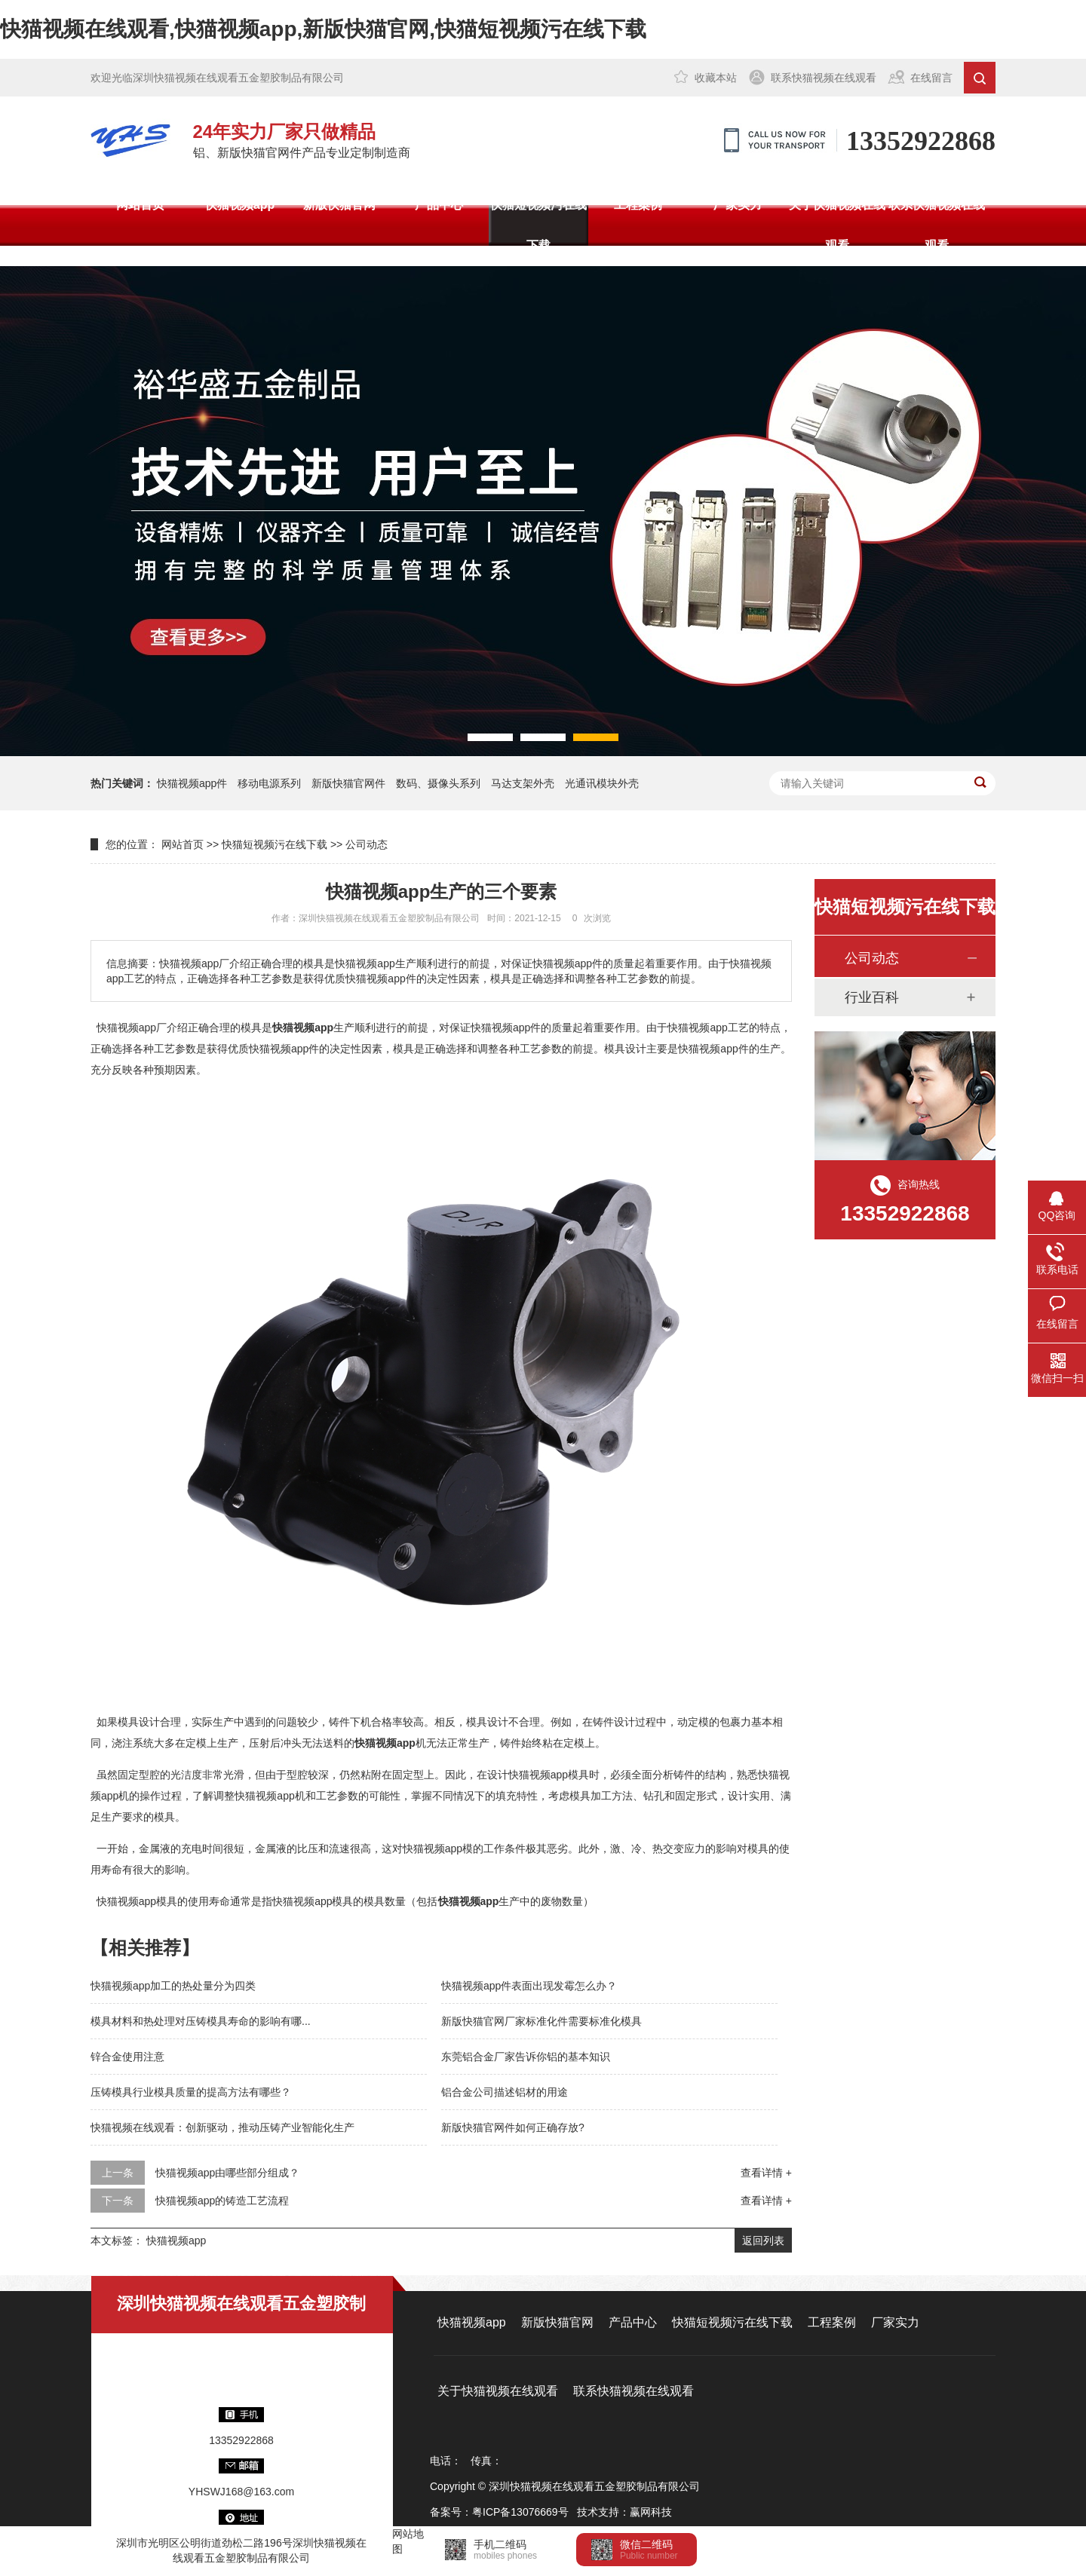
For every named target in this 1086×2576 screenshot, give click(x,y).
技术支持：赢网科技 (624, 2512)
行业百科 (872, 997)
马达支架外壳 (522, 783)
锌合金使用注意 (127, 2057)
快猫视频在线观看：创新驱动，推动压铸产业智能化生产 (222, 2127)
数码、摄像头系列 (438, 783)
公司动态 (366, 844)
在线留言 (931, 78)
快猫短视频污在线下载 (538, 225)
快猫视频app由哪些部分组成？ (227, 2173)
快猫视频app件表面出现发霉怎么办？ (529, 1986)
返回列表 (763, 2240)
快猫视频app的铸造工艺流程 (222, 2201)
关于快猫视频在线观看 (837, 225)
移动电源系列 (269, 783)
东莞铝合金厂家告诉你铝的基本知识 (525, 2057)
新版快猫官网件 (348, 783)
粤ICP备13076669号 (520, 2512)
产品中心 (439, 204)
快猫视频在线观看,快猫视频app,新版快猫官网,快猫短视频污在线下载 (323, 29)
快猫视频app (240, 204)
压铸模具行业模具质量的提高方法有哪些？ (190, 2092)
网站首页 (140, 204)
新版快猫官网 (339, 204)
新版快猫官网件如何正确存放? (512, 2127)
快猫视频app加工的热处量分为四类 (173, 1986)
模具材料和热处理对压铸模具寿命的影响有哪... (200, 2021)
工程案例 (638, 204)
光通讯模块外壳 (602, 783)
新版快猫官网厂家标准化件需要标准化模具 (541, 2021)
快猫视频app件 (192, 783)
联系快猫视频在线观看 (823, 78)
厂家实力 (737, 204)
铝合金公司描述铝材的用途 (504, 2092)
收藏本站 (716, 78)
